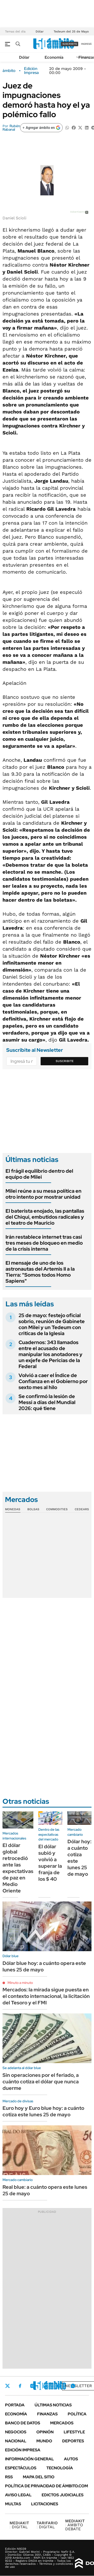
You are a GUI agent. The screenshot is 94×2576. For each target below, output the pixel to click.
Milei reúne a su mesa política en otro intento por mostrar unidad (43, 1194)
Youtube (59, 2386)
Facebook (20, 2386)
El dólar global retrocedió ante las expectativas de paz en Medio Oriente (18, 1868)
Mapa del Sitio (38, 2477)
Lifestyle (74, 2432)
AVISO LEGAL (18, 2495)
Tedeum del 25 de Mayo (71, 31)
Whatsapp (73, 2386)
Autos (71, 2459)
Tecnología (59, 2468)
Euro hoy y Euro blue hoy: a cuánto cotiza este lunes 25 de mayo (43, 2111)
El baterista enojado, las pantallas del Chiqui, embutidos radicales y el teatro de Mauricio (45, 1217)
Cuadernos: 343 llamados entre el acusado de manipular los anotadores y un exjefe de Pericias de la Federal (50, 1354)
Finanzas (47, 2414)
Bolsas (33, 1509)
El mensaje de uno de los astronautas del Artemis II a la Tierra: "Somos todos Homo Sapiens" (40, 1272)
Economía (54, 57)
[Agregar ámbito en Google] (41, 127)
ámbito (9, 71)
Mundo (44, 2441)
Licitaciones (44, 2504)
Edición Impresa (22, 2450)
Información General (29, 2459)
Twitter (7, 2386)
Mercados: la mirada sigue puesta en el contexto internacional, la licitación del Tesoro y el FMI (46, 1996)
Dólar (40, 31)
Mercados (61, 2423)
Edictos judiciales (62, 2495)
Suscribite (65, 1061)
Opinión (45, 2432)
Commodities (57, 1509)
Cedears (82, 1509)
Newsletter (78, 2385)
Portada (15, 2405)
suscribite (69, 43)
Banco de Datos (22, 2423)
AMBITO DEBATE (75, 2525)
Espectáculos (20, 2468)
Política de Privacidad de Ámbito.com (46, 2486)
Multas (13, 2504)
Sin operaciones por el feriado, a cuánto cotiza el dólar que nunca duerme (41, 2081)
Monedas (12, 1509)
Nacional (15, 2441)
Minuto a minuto (20, 1982)
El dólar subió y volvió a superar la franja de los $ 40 (50, 1862)
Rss (9, 2477)
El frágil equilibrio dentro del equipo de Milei (39, 1174)
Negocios (15, 2432)
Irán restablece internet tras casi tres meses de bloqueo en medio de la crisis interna (44, 1243)
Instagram (32, 2386)
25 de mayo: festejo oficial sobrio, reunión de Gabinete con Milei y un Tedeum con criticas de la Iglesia (52, 1324)
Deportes (73, 2441)
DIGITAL (19, 2525)
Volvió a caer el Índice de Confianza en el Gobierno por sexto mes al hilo (53, 1381)
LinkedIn (45, 2386)
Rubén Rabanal (11, 128)
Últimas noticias (53, 2405)
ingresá (86, 43)
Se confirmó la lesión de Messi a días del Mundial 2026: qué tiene (47, 1402)
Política (77, 2414)
